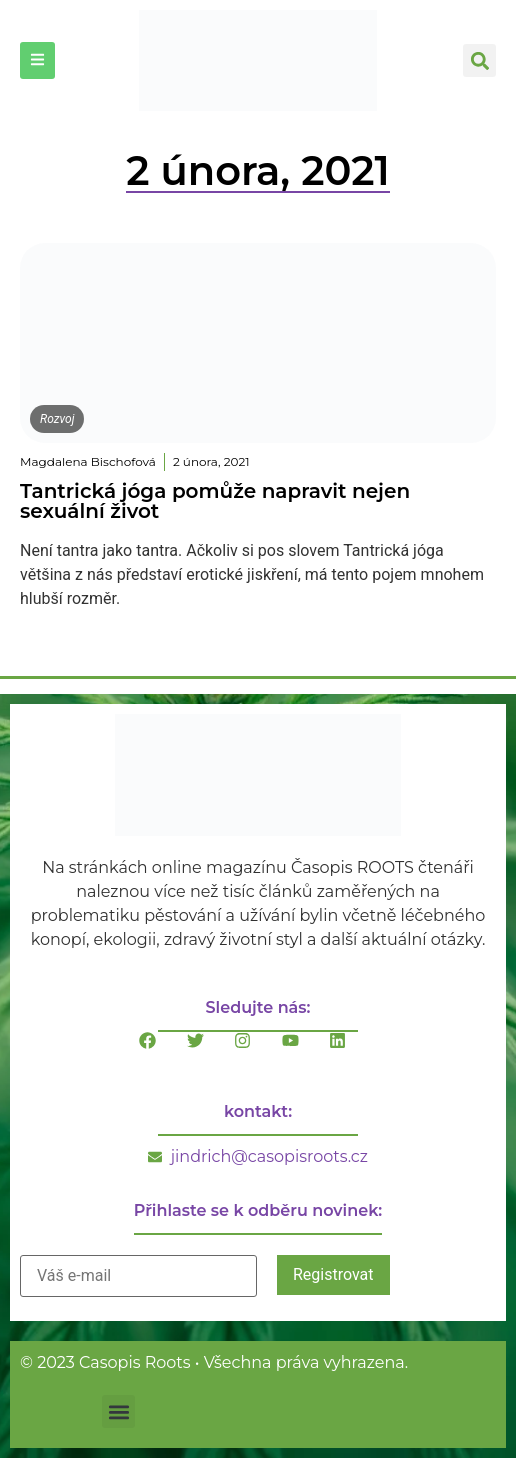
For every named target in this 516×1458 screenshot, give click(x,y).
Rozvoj (57, 419)
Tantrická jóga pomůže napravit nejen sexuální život (215, 501)
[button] (479, 60)
